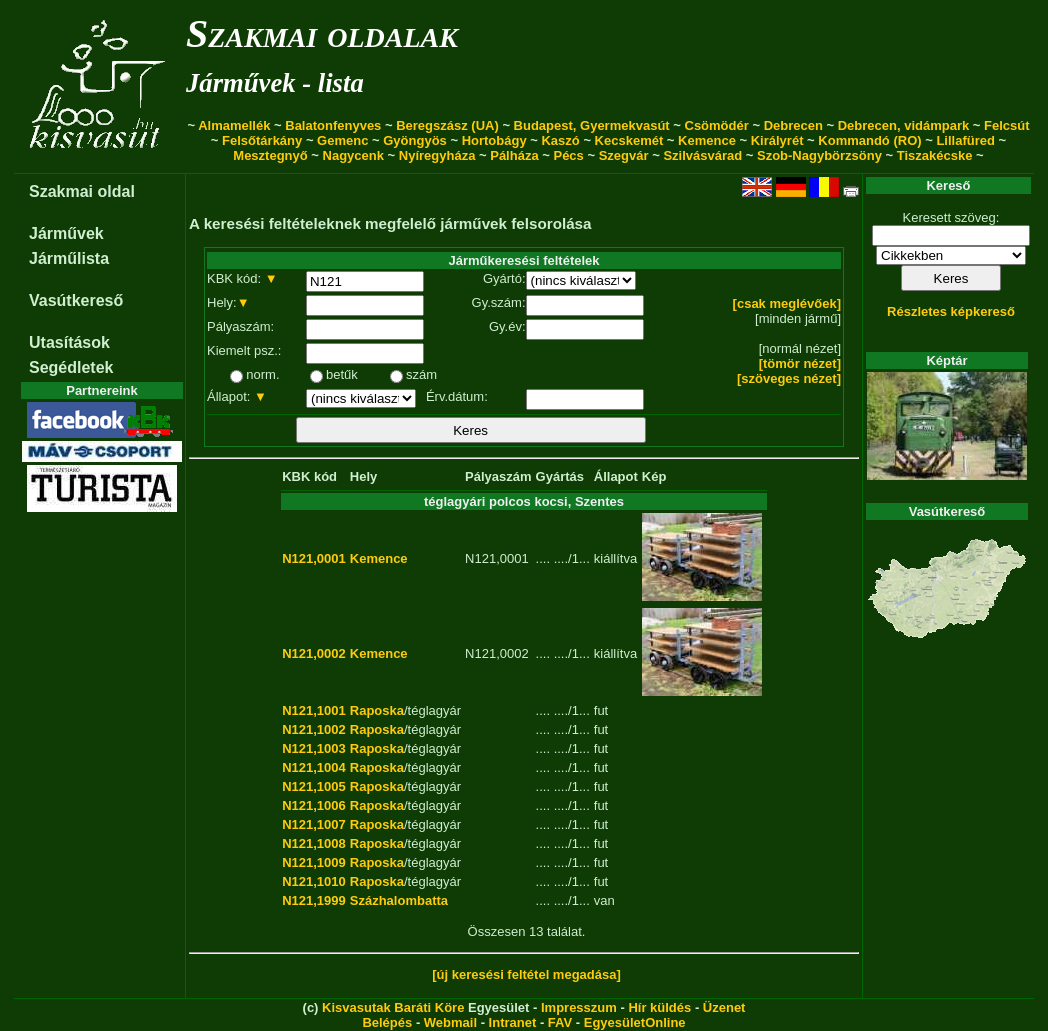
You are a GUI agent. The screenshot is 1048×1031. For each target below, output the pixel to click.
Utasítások (69, 342)
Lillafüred (965, 140)
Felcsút (1007, 125)
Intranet (513, 1022)
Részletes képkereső (951, 311)
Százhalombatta (399, 900)
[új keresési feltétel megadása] (526, 974)
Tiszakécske (935, 155)
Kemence (707, 140)
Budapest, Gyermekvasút (592, 125)
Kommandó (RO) (869, 140)
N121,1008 (314, 843)
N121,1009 (314, 862)
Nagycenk (353, 155)
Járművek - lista (275, 83)
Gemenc (342, 140)
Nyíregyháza (437, 155)
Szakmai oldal (82, 191)
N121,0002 (314, 653)
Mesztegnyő (270, 155)
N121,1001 (314, 710)
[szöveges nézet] (789, 378)
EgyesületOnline (635, 1022)
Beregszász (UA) (447, 125)
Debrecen (793, 125)
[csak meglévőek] (787, 303)
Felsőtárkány (262, 140)
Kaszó (560, 140)
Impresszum (579, 1007)
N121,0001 (314, 558)
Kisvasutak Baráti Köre (393, 1007)
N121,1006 (314, 805)
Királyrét (777, 140)
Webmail (450, 1022)
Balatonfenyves (333, 125)
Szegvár (624, 155)
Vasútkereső (76, 300)
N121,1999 (314, 900)
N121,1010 (314, 881)
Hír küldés (659, 1007)
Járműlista (69, 258)
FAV (560, 1022)
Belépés (387, 1022)
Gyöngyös (415, 140)
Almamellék (234, 125)
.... (543, 558)
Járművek (66, 233)
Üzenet (724, 1007)
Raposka (377, 710)
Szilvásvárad (702, 155)
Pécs (568, 155)
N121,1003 (314, 748)
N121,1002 (314, 729)
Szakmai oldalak (322, 33)
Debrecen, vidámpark (904, 125)
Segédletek (71, 367)
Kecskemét (629, 140)
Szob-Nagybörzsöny (819, 155)
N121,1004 (314, 767)
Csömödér (717, 125)
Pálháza (514, 155)
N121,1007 (314, 824)
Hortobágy (494, 140)
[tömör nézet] (800, 363)
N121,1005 (314, 786)
